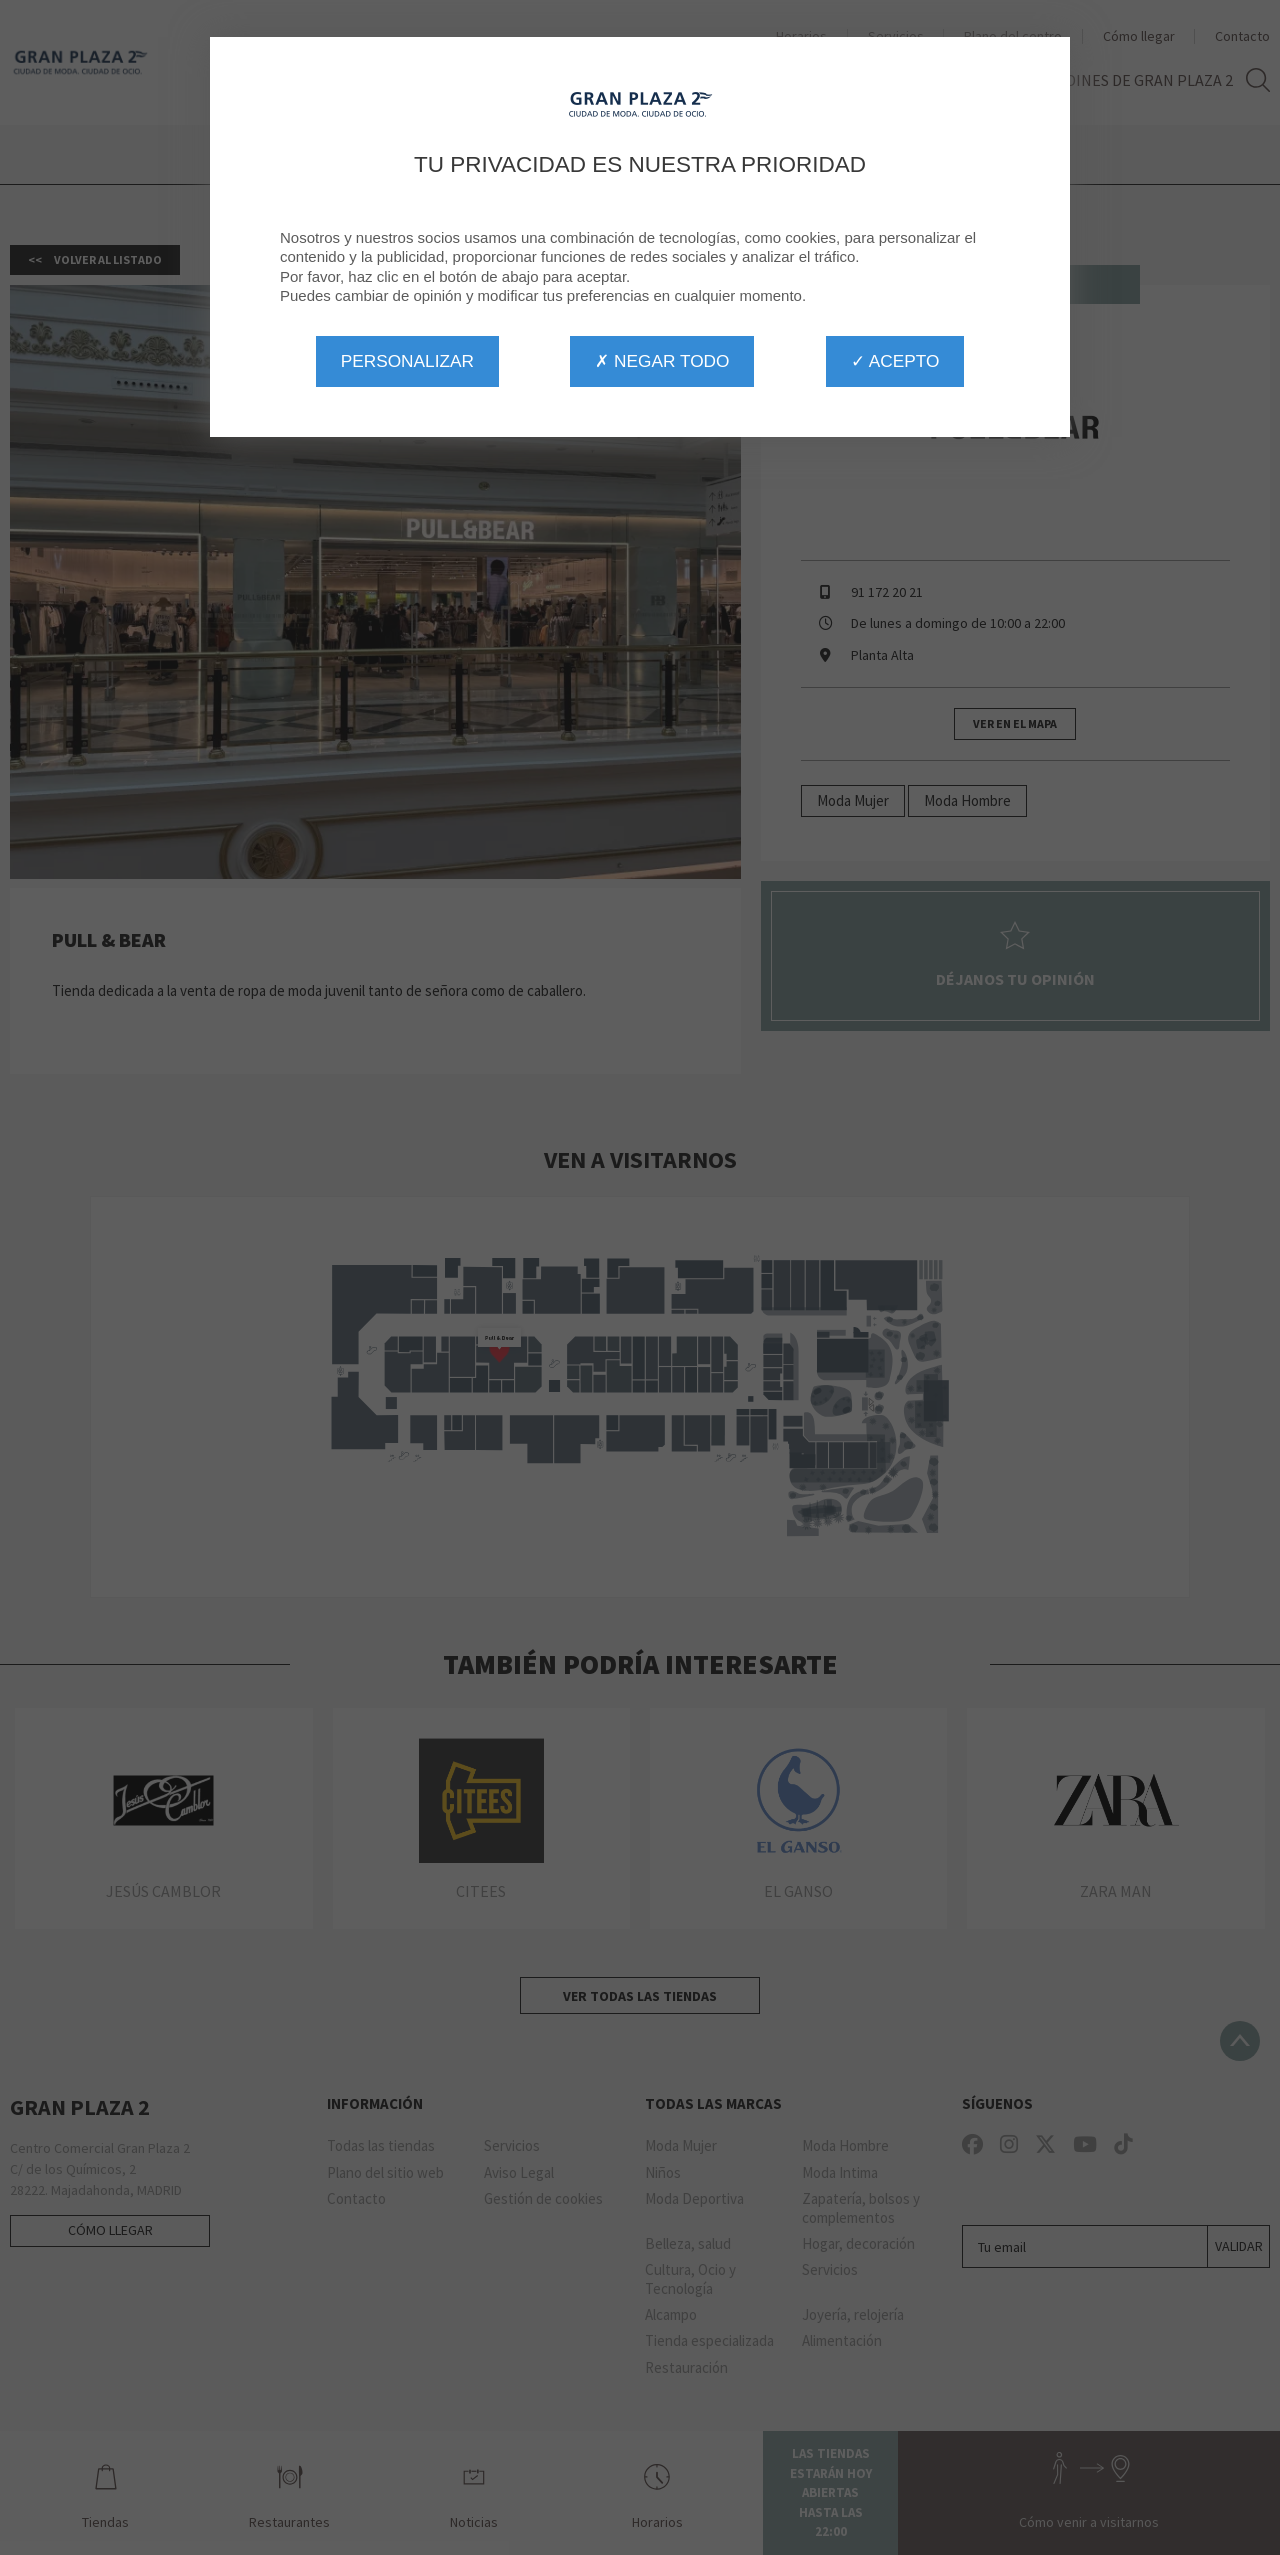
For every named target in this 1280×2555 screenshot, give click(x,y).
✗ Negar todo (662, 361)
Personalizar (407, 361)
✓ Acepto (895, 361)
